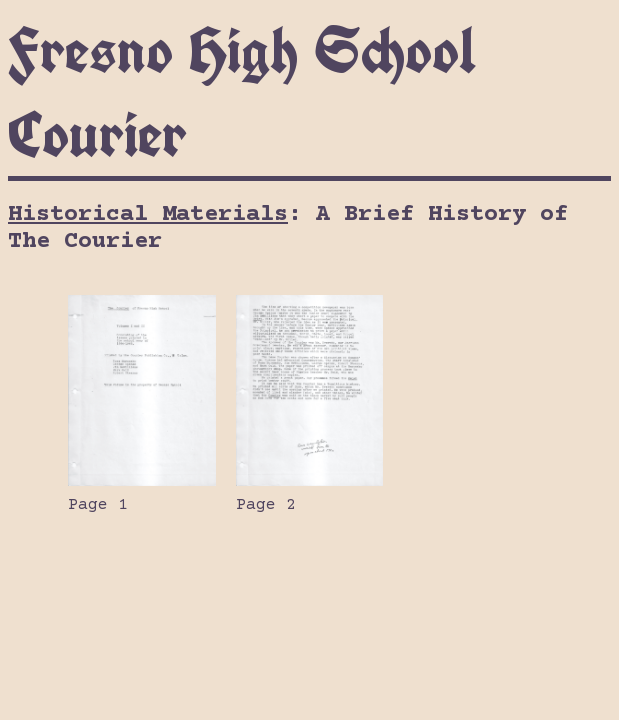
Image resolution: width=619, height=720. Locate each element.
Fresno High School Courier (242, 92)
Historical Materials (148, 214)
